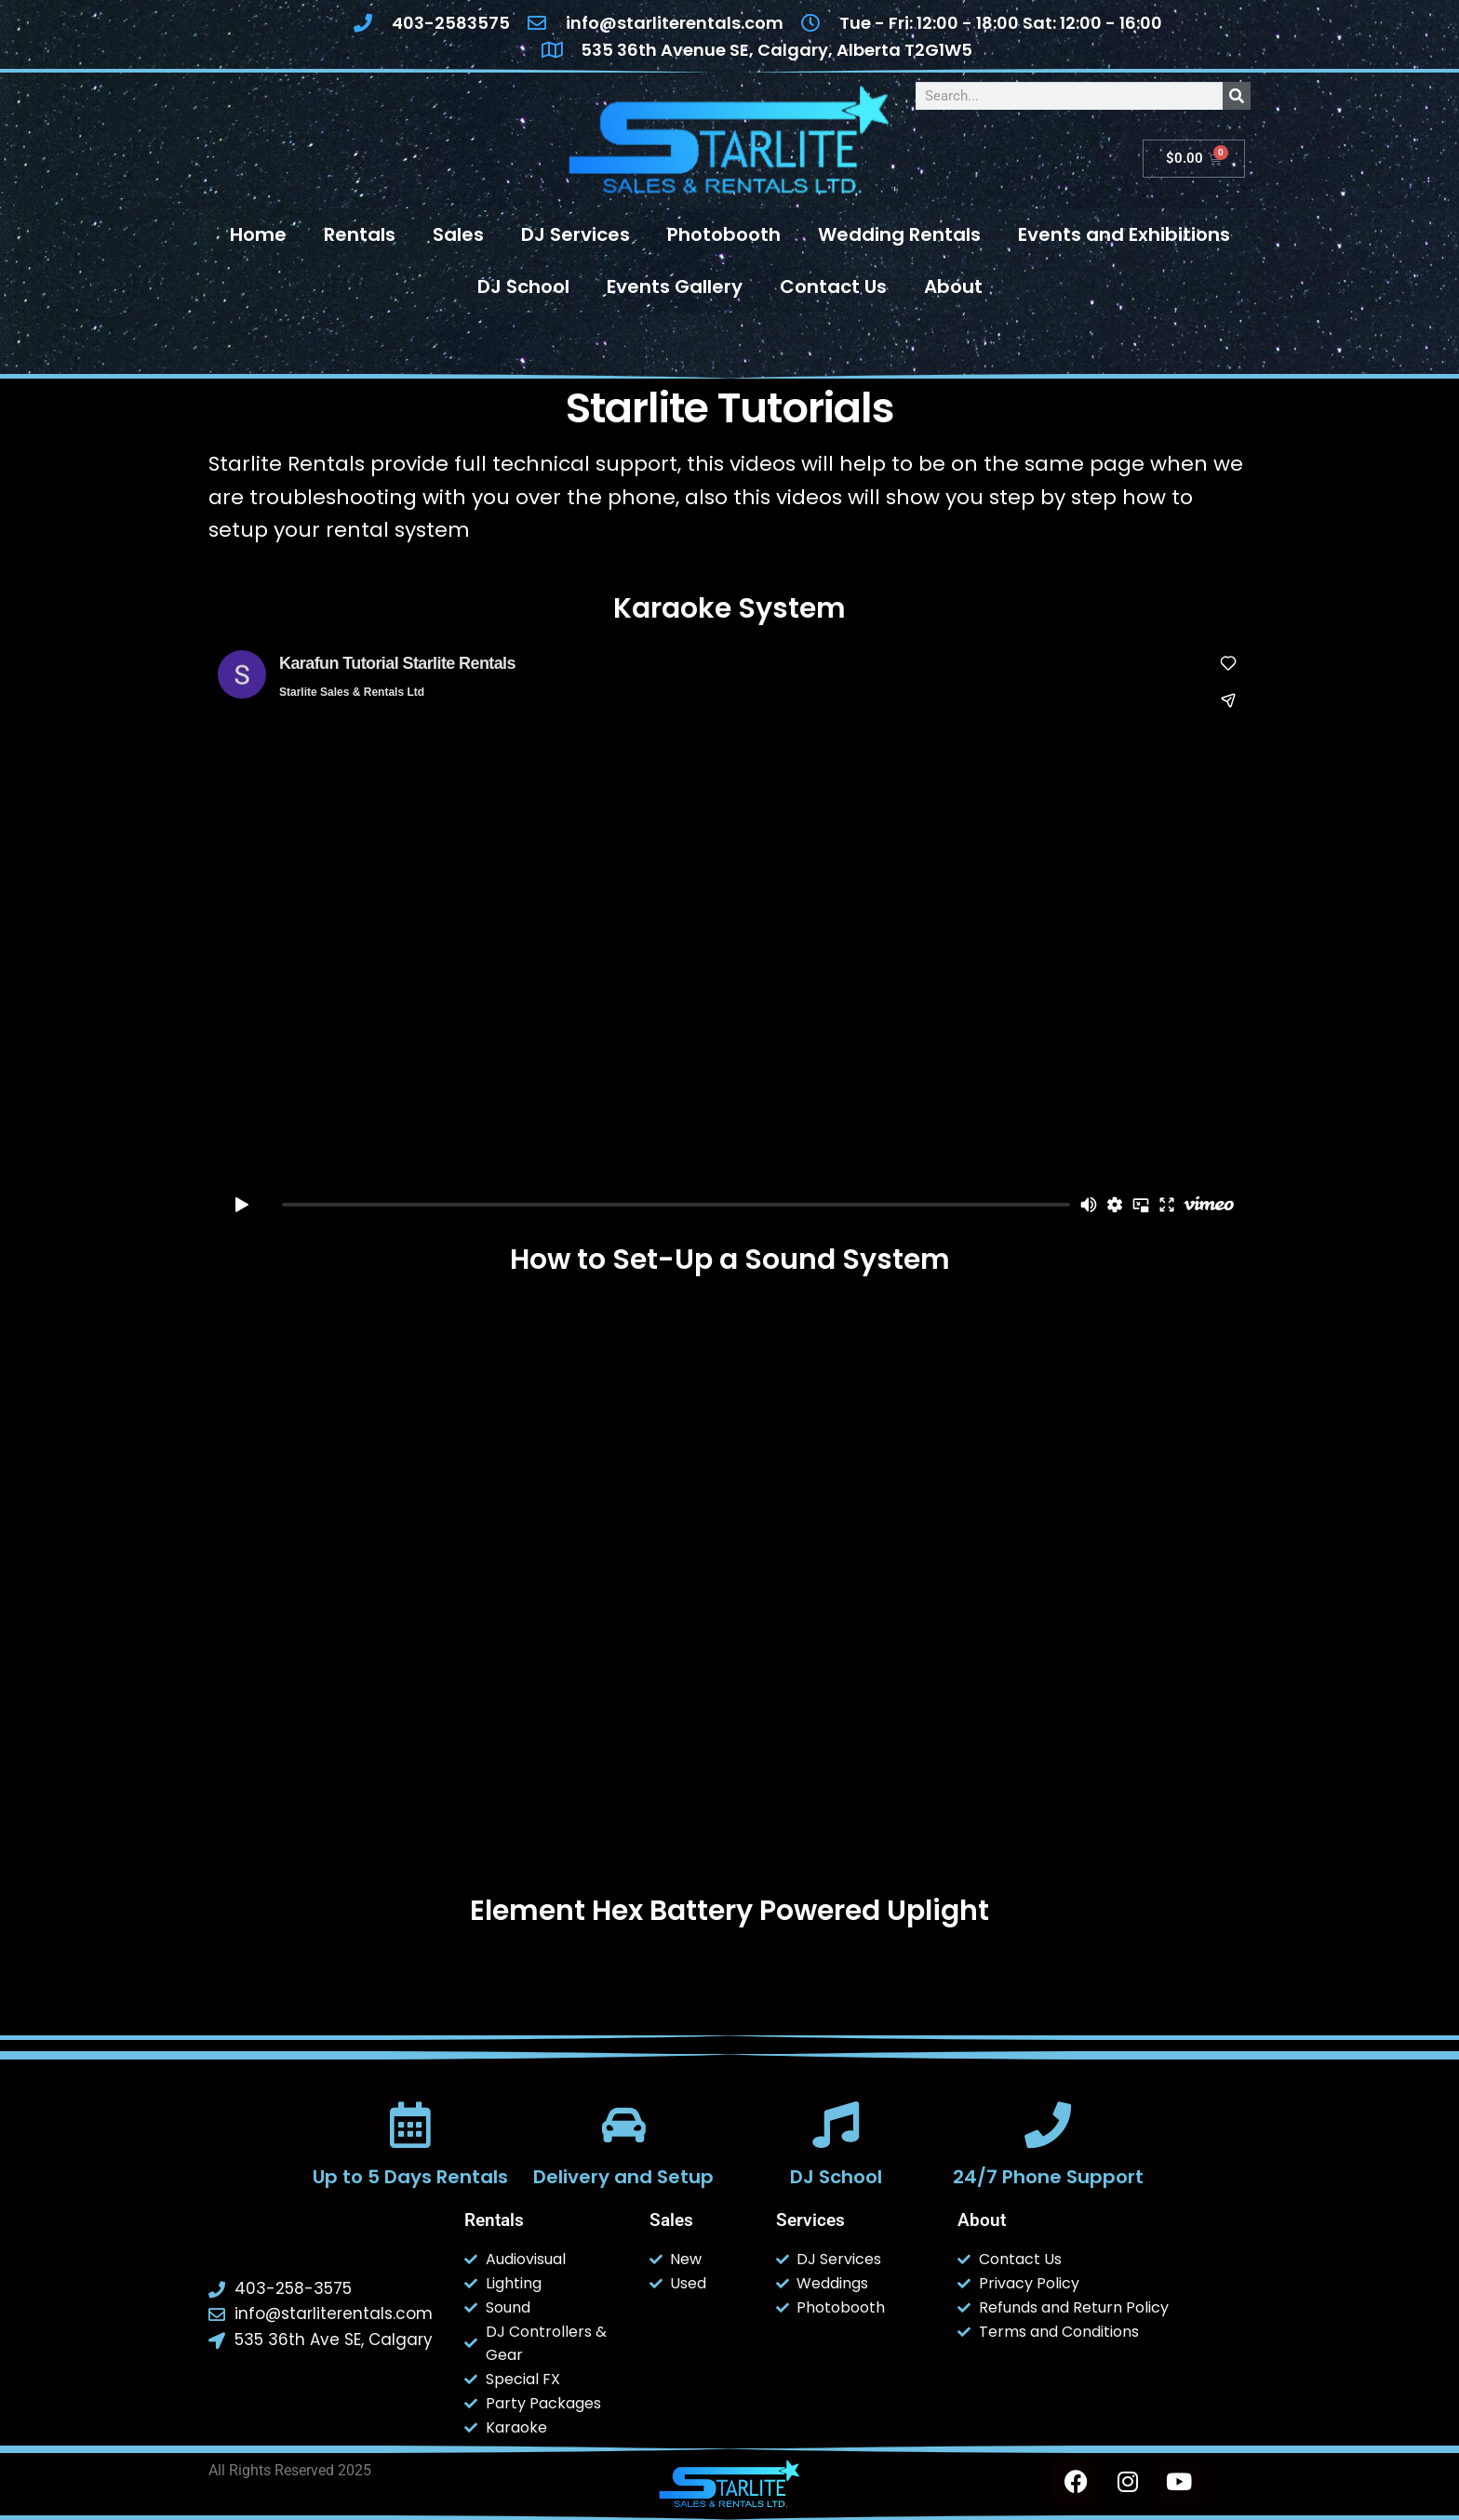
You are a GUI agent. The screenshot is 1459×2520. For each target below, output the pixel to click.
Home (258, 234)
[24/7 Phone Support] (1047, 2124)
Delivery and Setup (623, 2177)
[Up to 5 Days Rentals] (410, 2124)
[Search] (1237, 96)
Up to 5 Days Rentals (410, 2177)
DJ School (523, 286)
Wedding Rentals (899, 234)
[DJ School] (835, 2124)
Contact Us (833, 286)
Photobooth (724, 234)
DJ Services (575, 234)
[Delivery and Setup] (623, 2124)
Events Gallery (675, 286)
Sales (458, 234)
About (953, 286)
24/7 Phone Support (1048, 2177)
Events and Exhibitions (1124, 234)
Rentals (359, 234)
